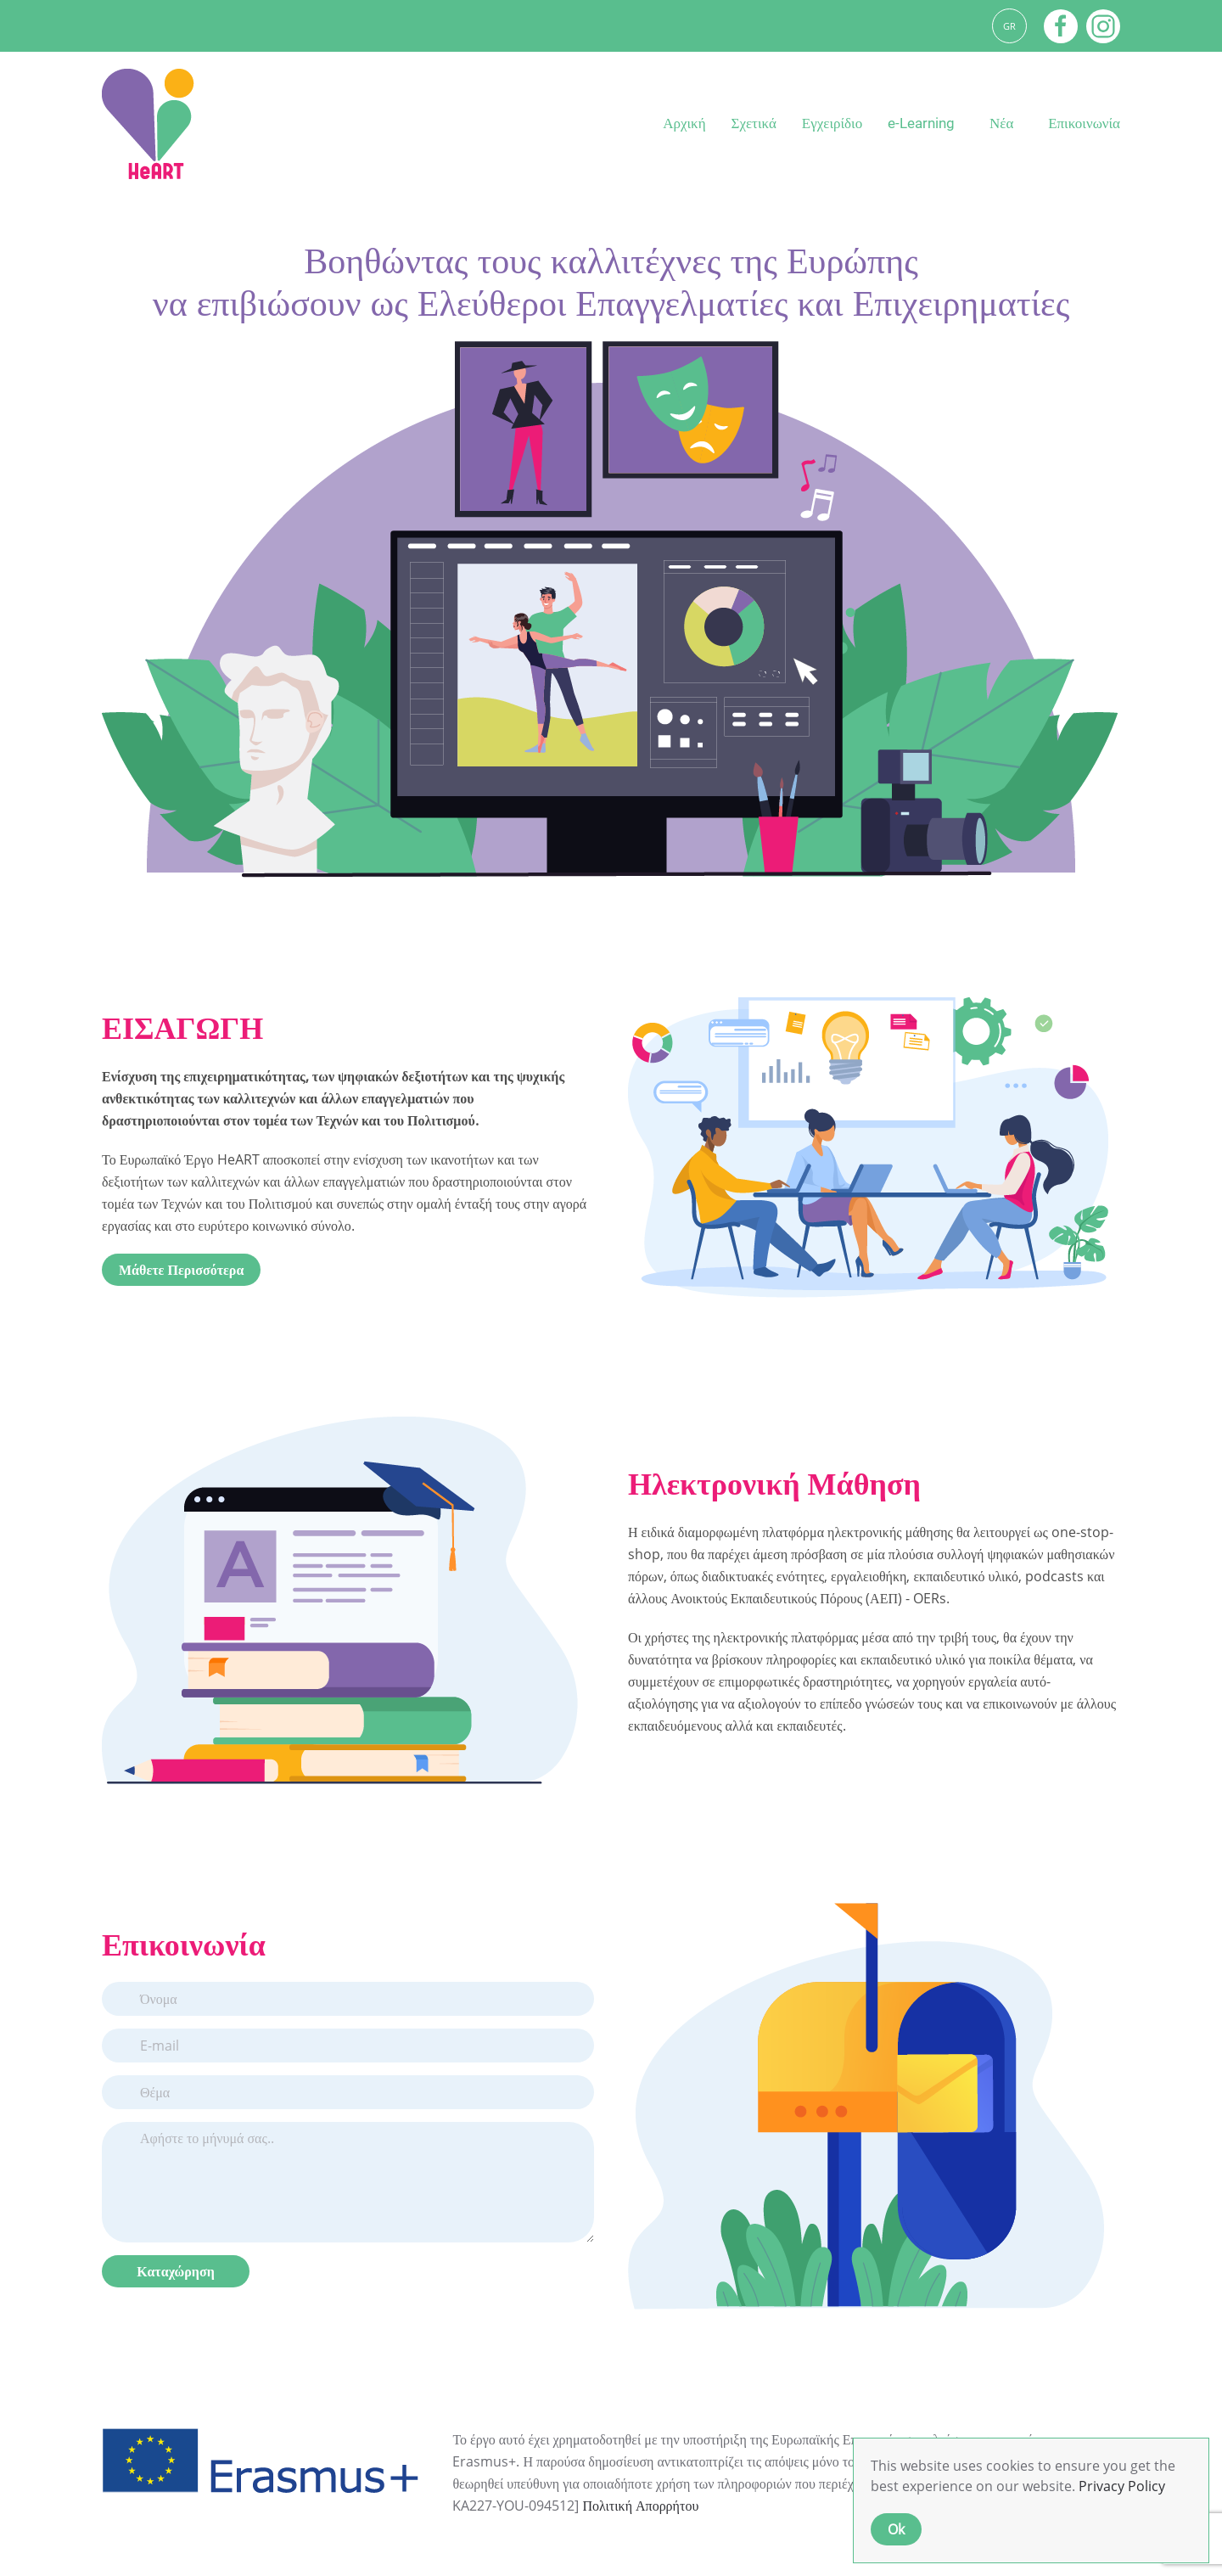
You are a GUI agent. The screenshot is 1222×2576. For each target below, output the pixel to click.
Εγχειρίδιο (832, 123)
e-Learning (921, 123)
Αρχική (684, 123)
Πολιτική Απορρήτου (640, 2505)
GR (1009, 26)
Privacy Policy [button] (1122, 2486)
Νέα (1001, 123)
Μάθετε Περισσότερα (181, 1269)
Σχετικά (754, 123)
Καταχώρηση (175, 2271)
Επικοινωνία (1084, 123)
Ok (896, 2529)
